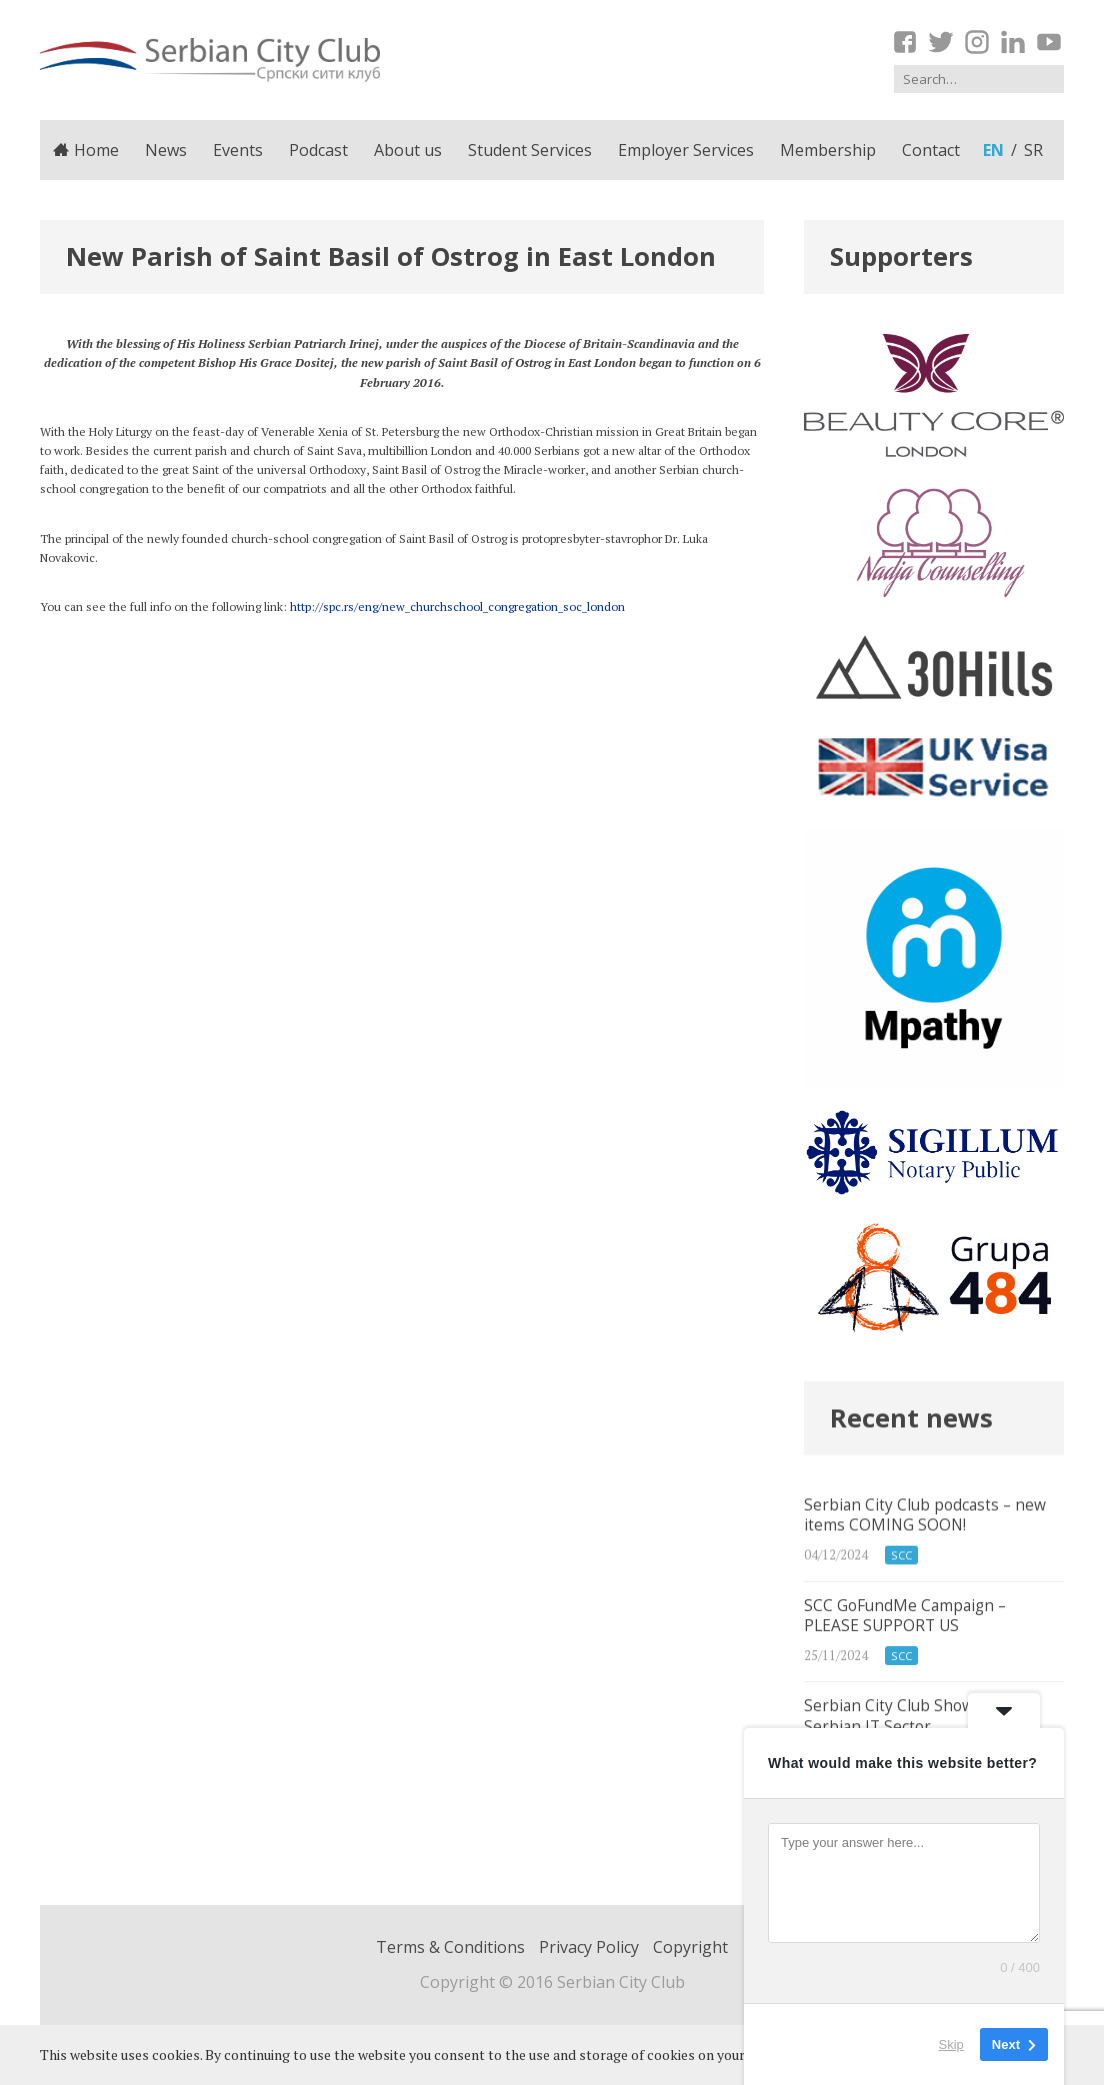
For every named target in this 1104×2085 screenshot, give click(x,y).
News (166, 150)
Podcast (318, 150)
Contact (931, 150)
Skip (951, 2044)
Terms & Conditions (450, 1947)
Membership (828, 150)
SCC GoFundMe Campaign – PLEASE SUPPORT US (934, 1657)
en (993, 150)
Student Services (530, 150)
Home (86, 150)
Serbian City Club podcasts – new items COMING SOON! (934, 1552)
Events (238, 150)
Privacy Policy (589, 1947)
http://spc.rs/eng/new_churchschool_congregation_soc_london (457, 606)
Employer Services (686, 150)
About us (408, 150)
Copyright (690, 1947)
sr (1033, 150)
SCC (901, 1577)
